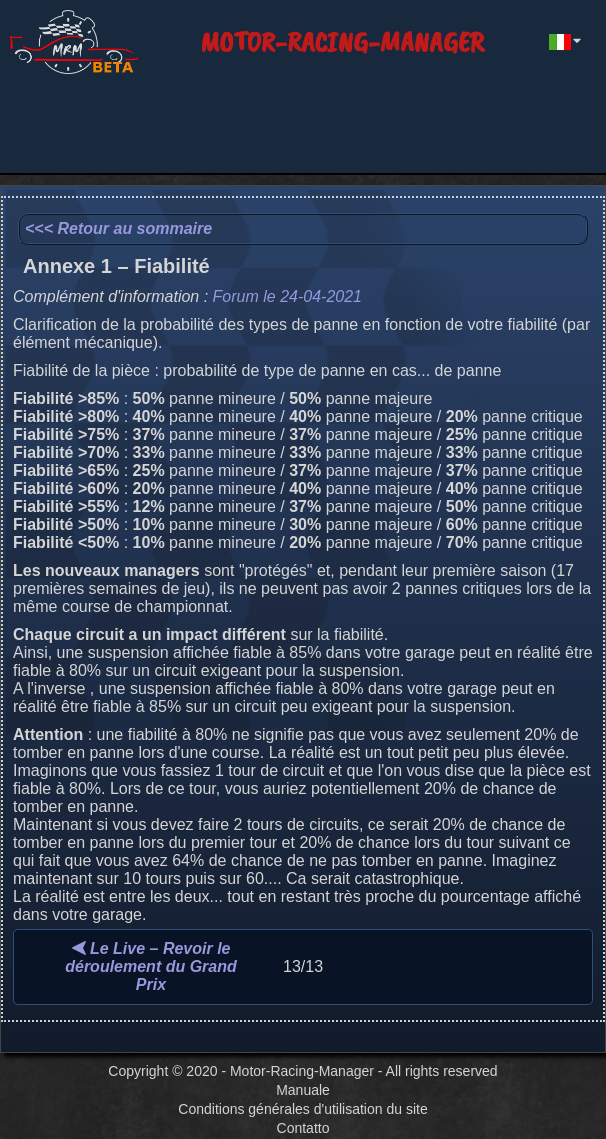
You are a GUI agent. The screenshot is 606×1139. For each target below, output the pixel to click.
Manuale (303, 1090)
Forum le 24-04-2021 (287, 296)
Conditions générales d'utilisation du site (302, 1109)
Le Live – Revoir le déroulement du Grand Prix (151, 966)
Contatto (303, 1128)
